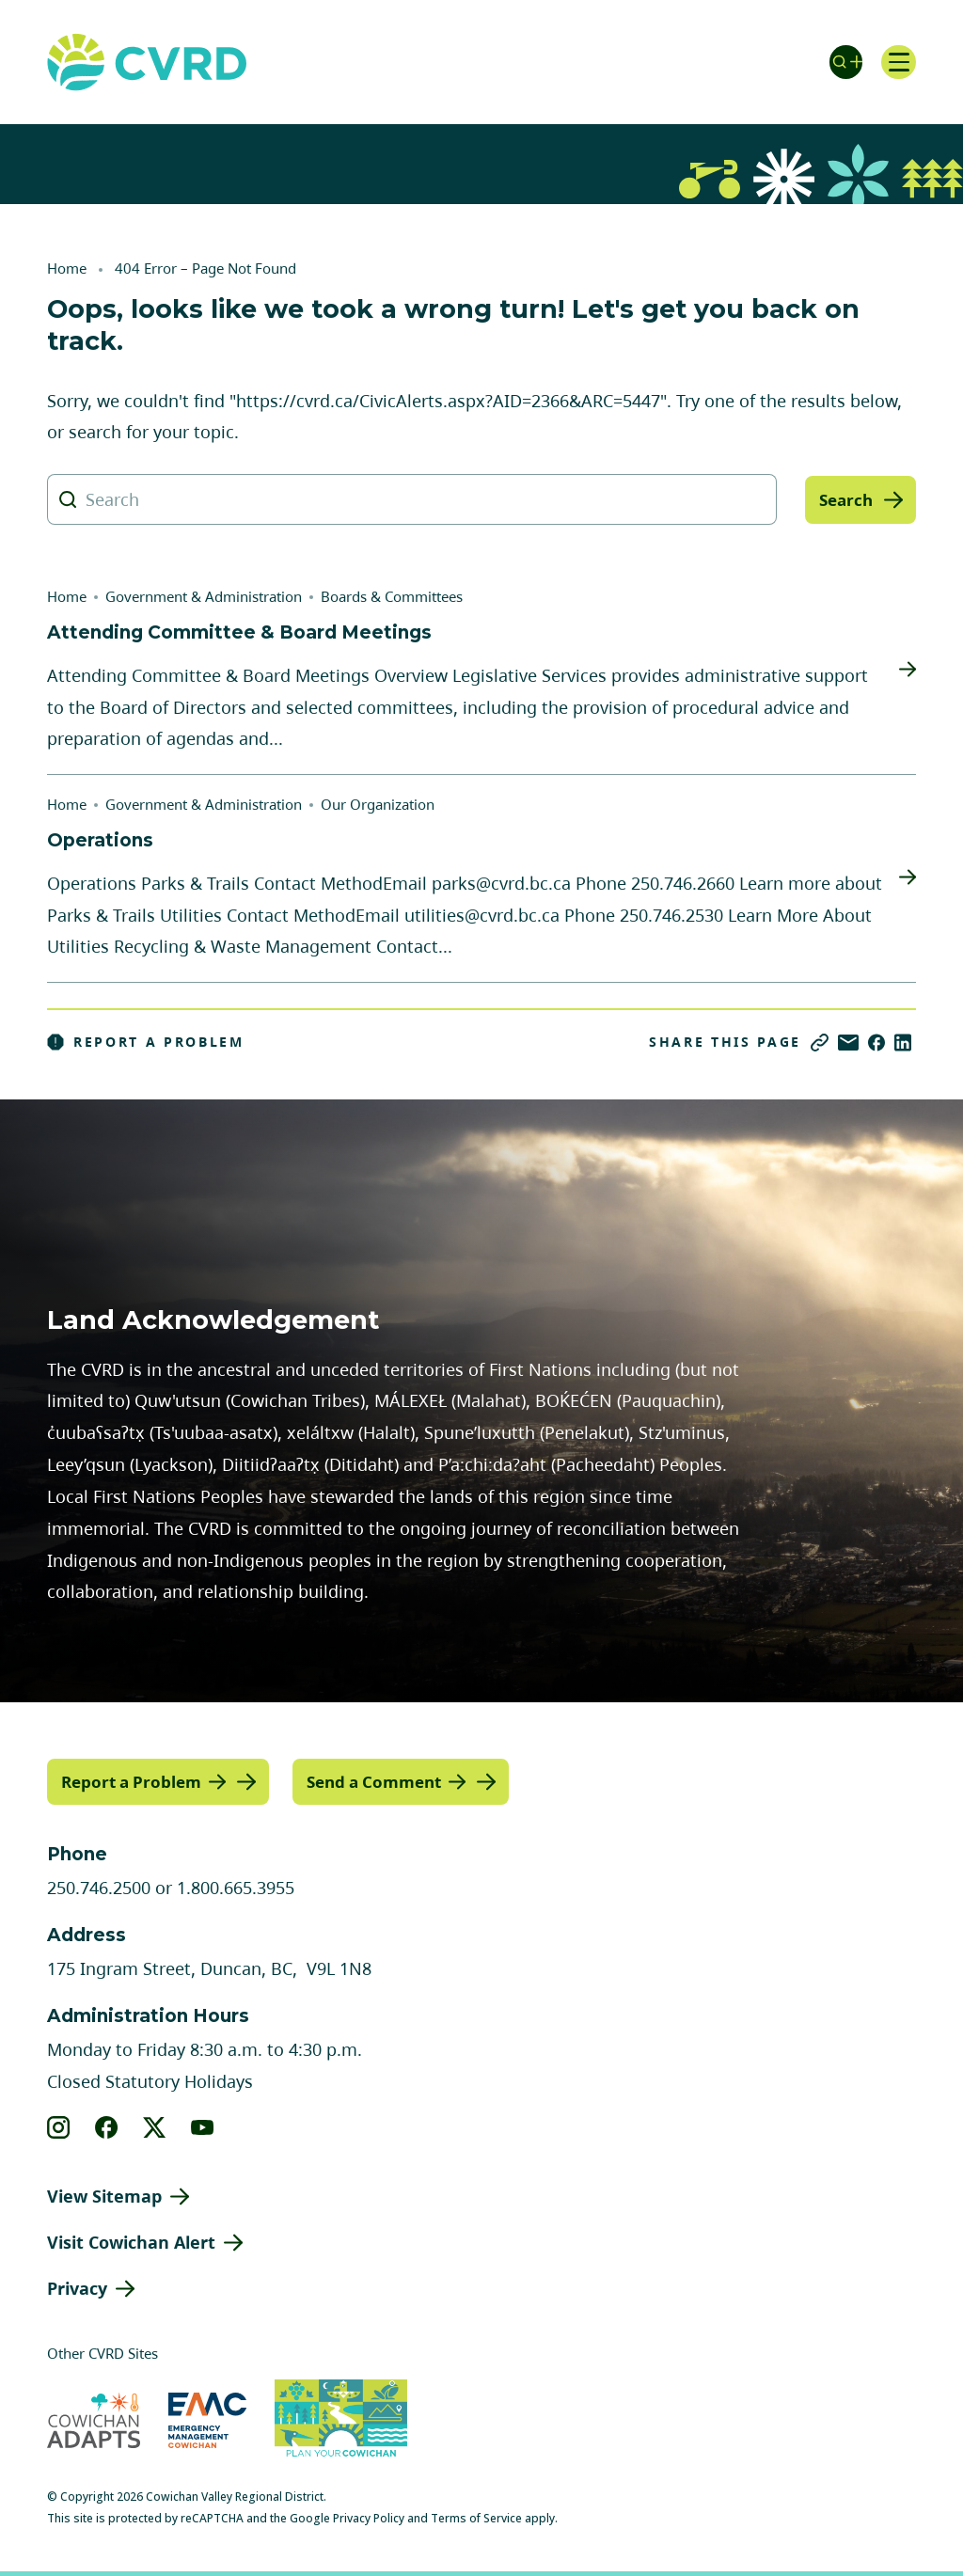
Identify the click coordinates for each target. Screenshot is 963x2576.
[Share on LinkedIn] (903, 1042)
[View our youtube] (202, 2126)
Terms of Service (476, 2517)
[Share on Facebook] (876, 1042)
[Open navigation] (897, 62)
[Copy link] (819, 1042)
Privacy (77, 2287)
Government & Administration (203, 596)
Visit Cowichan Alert (131, 2241)
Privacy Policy (368, 2517)
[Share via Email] (848, 1042)
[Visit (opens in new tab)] (341, 2419)
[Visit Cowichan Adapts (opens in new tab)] (93, 2419)
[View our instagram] (59, 2126)
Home (67, 268)
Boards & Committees (392, 596)
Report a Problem (146, 1042)
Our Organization (377, 804)
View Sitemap (104, 2195)
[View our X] (154, 2126)
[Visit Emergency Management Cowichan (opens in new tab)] (207, 2419)
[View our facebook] (106, 2126)
